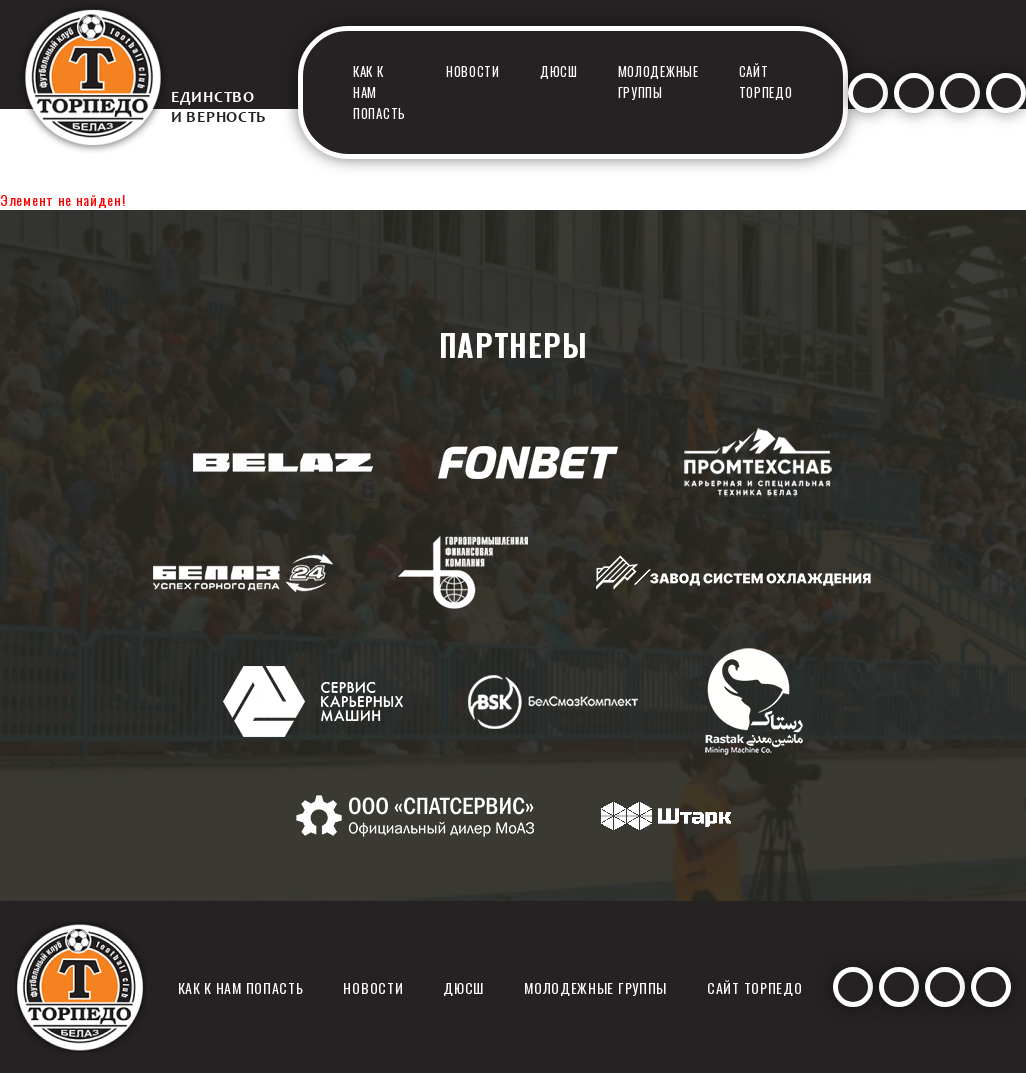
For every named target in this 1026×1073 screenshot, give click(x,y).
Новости (473, 71)
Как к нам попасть (241, 987)
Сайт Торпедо (766, 81)
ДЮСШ (559, 71)
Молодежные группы (658, 81)
